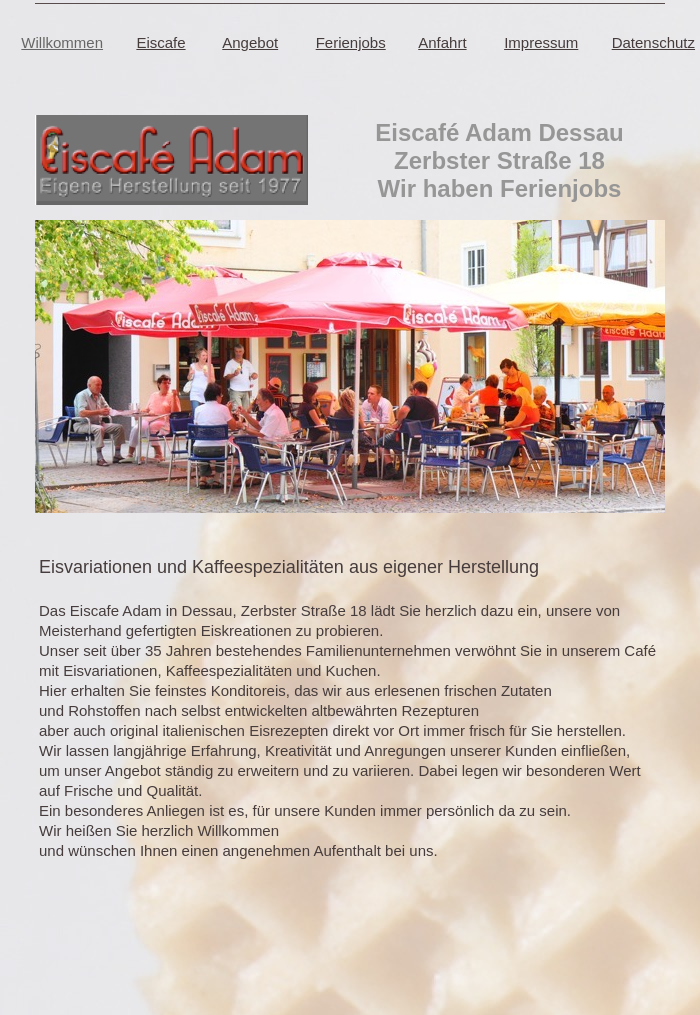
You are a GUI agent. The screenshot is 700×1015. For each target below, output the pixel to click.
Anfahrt (442, 42)
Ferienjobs (351, 42)
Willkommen (62, 42)
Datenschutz (653, 42)
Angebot (250, 42)
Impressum (541, 42)
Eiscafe (160, 42)
